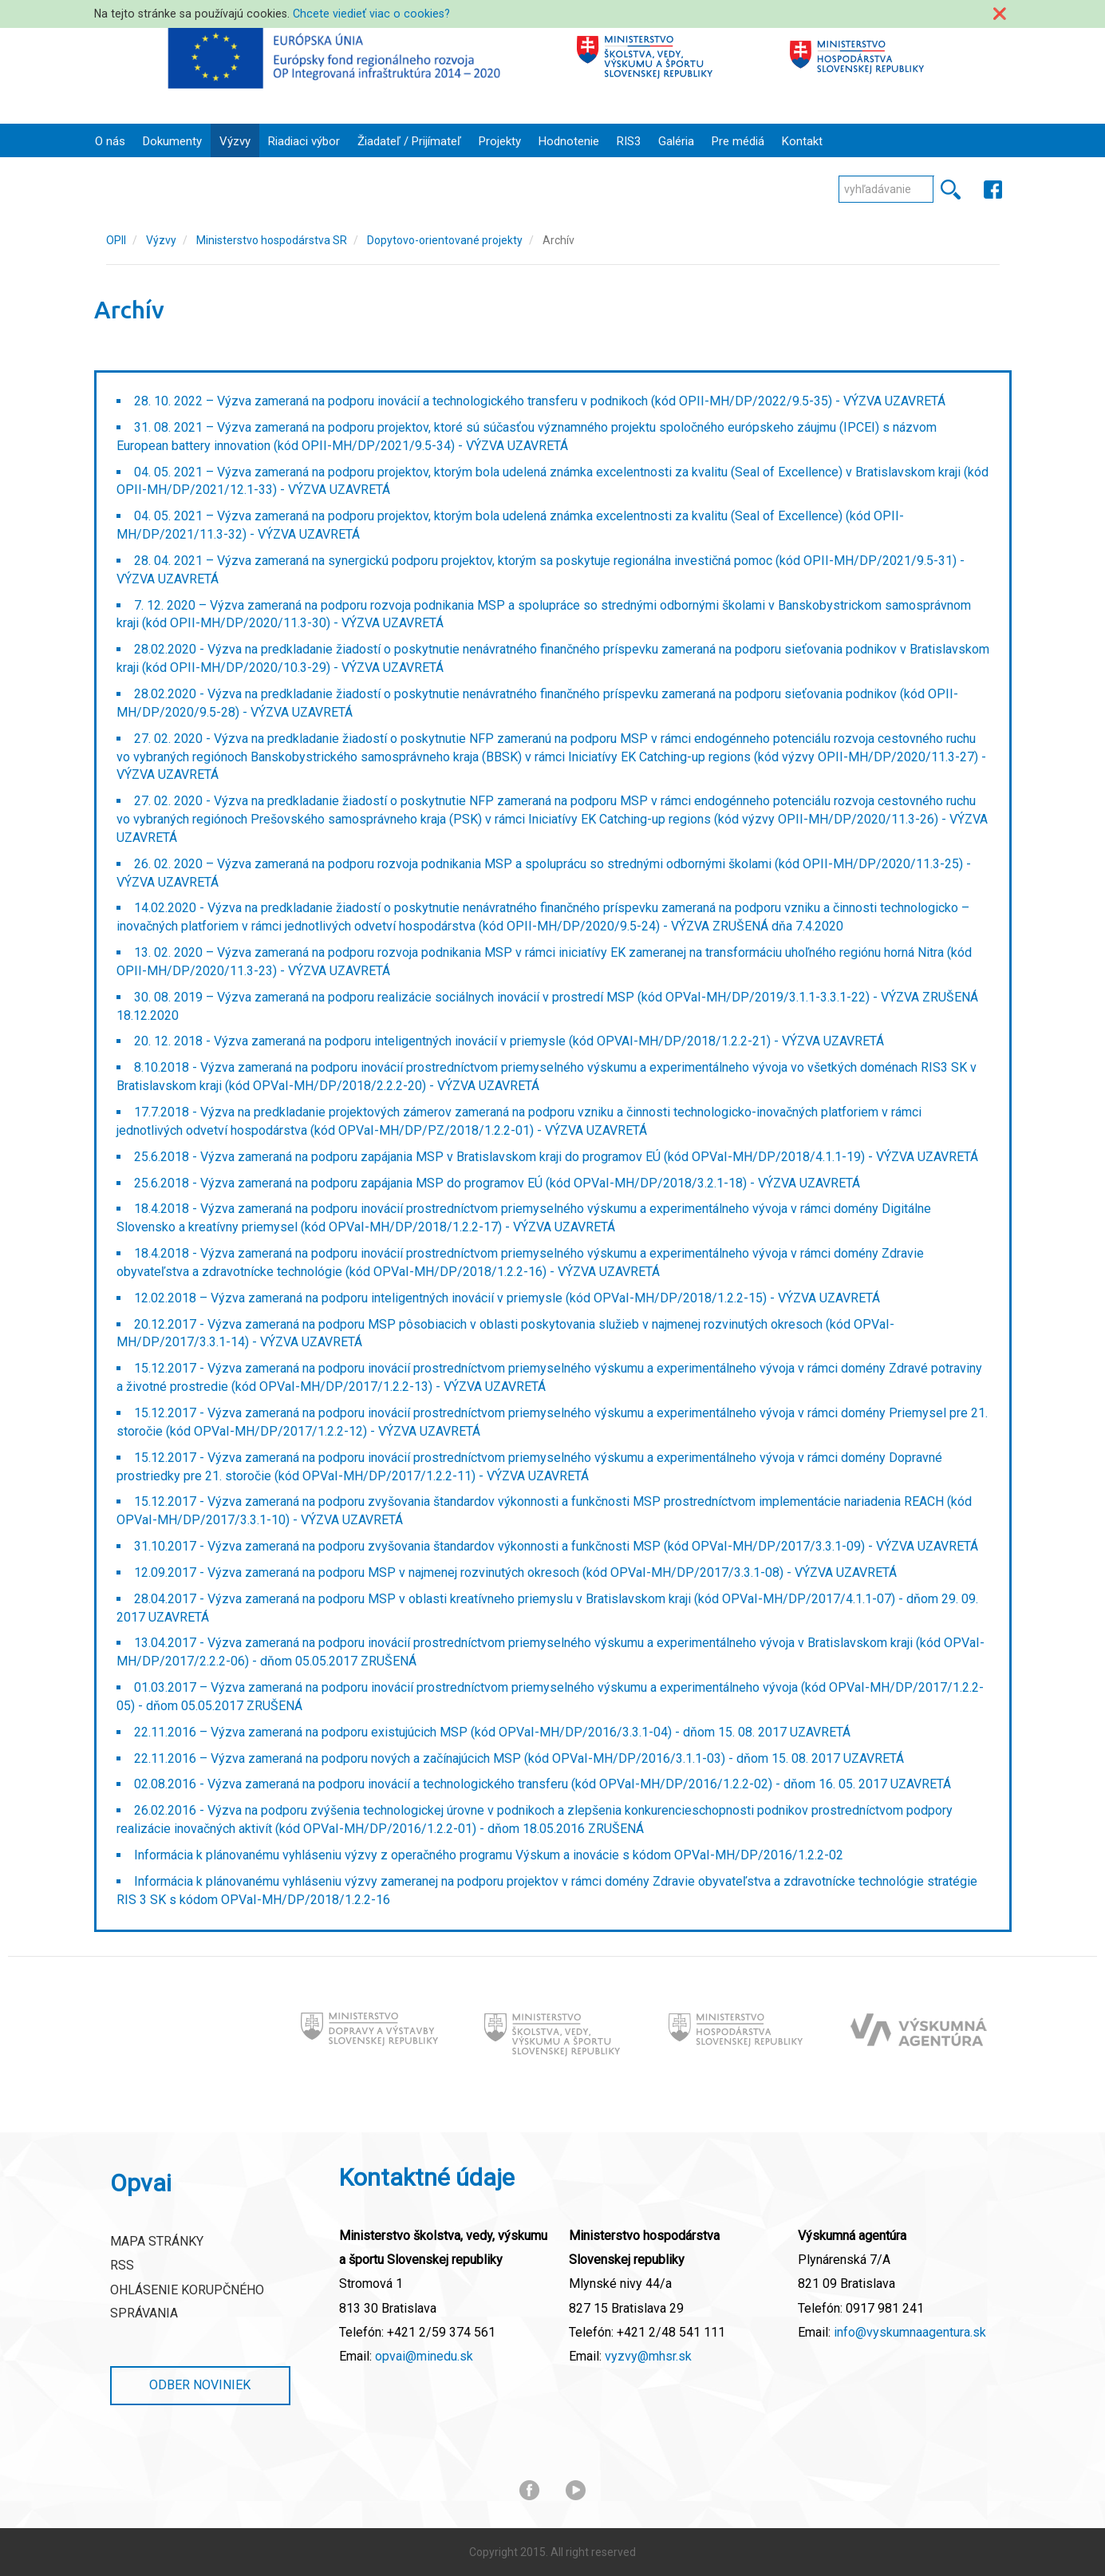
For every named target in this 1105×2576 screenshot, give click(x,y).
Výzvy (235, 141)
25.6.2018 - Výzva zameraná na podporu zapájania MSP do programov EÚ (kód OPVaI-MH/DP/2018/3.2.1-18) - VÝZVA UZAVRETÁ (497, 1183)
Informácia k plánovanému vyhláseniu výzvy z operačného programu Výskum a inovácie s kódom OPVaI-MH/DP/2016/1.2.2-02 (488, 1855)
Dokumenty (172, 141)
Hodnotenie (569, 141)
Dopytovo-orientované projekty (445, 240)
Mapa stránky (156, 2241)
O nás (110, 141)
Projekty (500, 141)
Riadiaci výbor (304, 141)
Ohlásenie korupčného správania (187, 2301)
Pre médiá (738, 141)
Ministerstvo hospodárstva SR (271, 240)
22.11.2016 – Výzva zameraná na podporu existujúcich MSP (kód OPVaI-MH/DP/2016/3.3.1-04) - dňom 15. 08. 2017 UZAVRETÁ (492, 1732)
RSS (122, 2265)
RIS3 (629, 141)
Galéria (676, 141)
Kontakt (802, 141)
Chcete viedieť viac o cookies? (371, 13)
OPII (116, 240)
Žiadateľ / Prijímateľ (409, 141)
